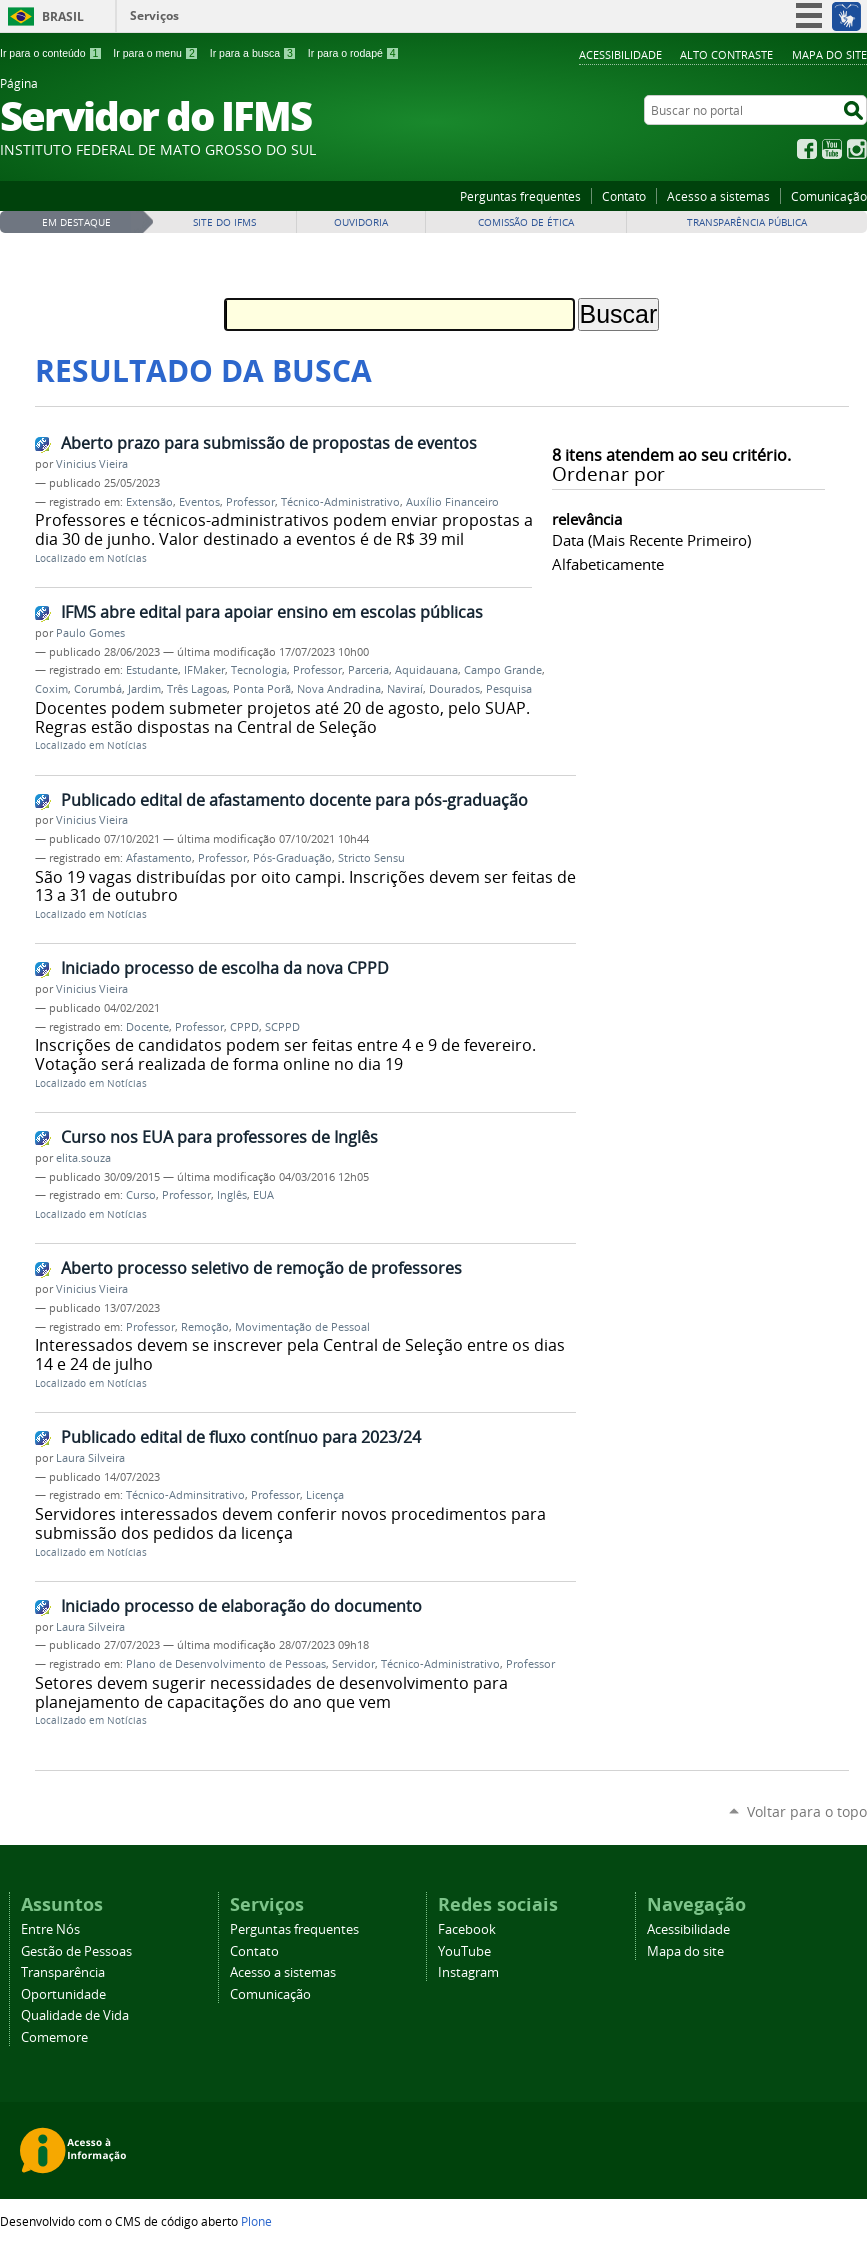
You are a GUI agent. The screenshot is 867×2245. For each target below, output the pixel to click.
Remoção (205, 1327)
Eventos (199, 502)
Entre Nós (50, 1929)
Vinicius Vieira (92, 464)
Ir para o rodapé (354, 53)
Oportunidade (63, 1994)
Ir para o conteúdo (51, 53)
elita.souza (83, 1158)
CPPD (244, 1027)
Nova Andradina (339, 689)
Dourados (454, 689)
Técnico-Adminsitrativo (185, 1495)
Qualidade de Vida (75, 2015)
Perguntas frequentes (520, 196)
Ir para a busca (253, 53)
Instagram (857, 149)
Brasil (63, 16)
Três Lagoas (197, 689)
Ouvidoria (361, 222)
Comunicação (829, 196)
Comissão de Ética (526, 222)
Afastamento (159, 858)
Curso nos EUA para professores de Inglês (219, 1137)
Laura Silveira (90, 1458)
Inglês (232, 1195)
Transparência (63, 1972)
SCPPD (282, 1027)
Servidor (353, 1664)
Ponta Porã (262, 689)
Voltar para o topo (807, 1811)
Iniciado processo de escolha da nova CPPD (225, 968)
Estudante (152, 670)
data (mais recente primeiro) (651, 540)
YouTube (832, 149)
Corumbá (98, 689)
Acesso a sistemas (718, 196)
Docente (147, 1027)
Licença (325, 1495)
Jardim (144, 689)
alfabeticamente (608, 564)
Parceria (368, 670)
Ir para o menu (155, 53)
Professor (250, 502)
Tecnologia (259, 670)
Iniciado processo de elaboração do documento (241, 1606)
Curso (141, 1195)
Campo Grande (503, 670)
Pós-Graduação (292, 858)
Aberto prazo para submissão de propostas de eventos (269, 443)
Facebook (807, 149)
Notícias (127, 558)
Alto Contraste (726, 54)
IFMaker (204, 670)
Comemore (54, 2037)
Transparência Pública (747, 222)
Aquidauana (426, 670)
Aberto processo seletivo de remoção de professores (261, 1268)
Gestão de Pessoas (76, 1951)
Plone (256, 2221)
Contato (624, 196)
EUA (263, 1195)
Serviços (154, 15)
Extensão (149, 502)
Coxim (51, 689)
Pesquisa (509, 689)
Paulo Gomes (90, 633)
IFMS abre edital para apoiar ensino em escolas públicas (272, 612)
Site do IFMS (224, 222)
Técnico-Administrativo (340, 502)
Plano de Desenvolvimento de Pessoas (226, 1664)
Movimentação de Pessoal (302, 1327)
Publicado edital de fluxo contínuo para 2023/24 (241, 1437)
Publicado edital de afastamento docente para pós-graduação (294, 800)
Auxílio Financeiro (452, 502)
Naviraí (405, 689)
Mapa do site (829, 54)
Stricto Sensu (371, 858)
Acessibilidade (620, 54)
